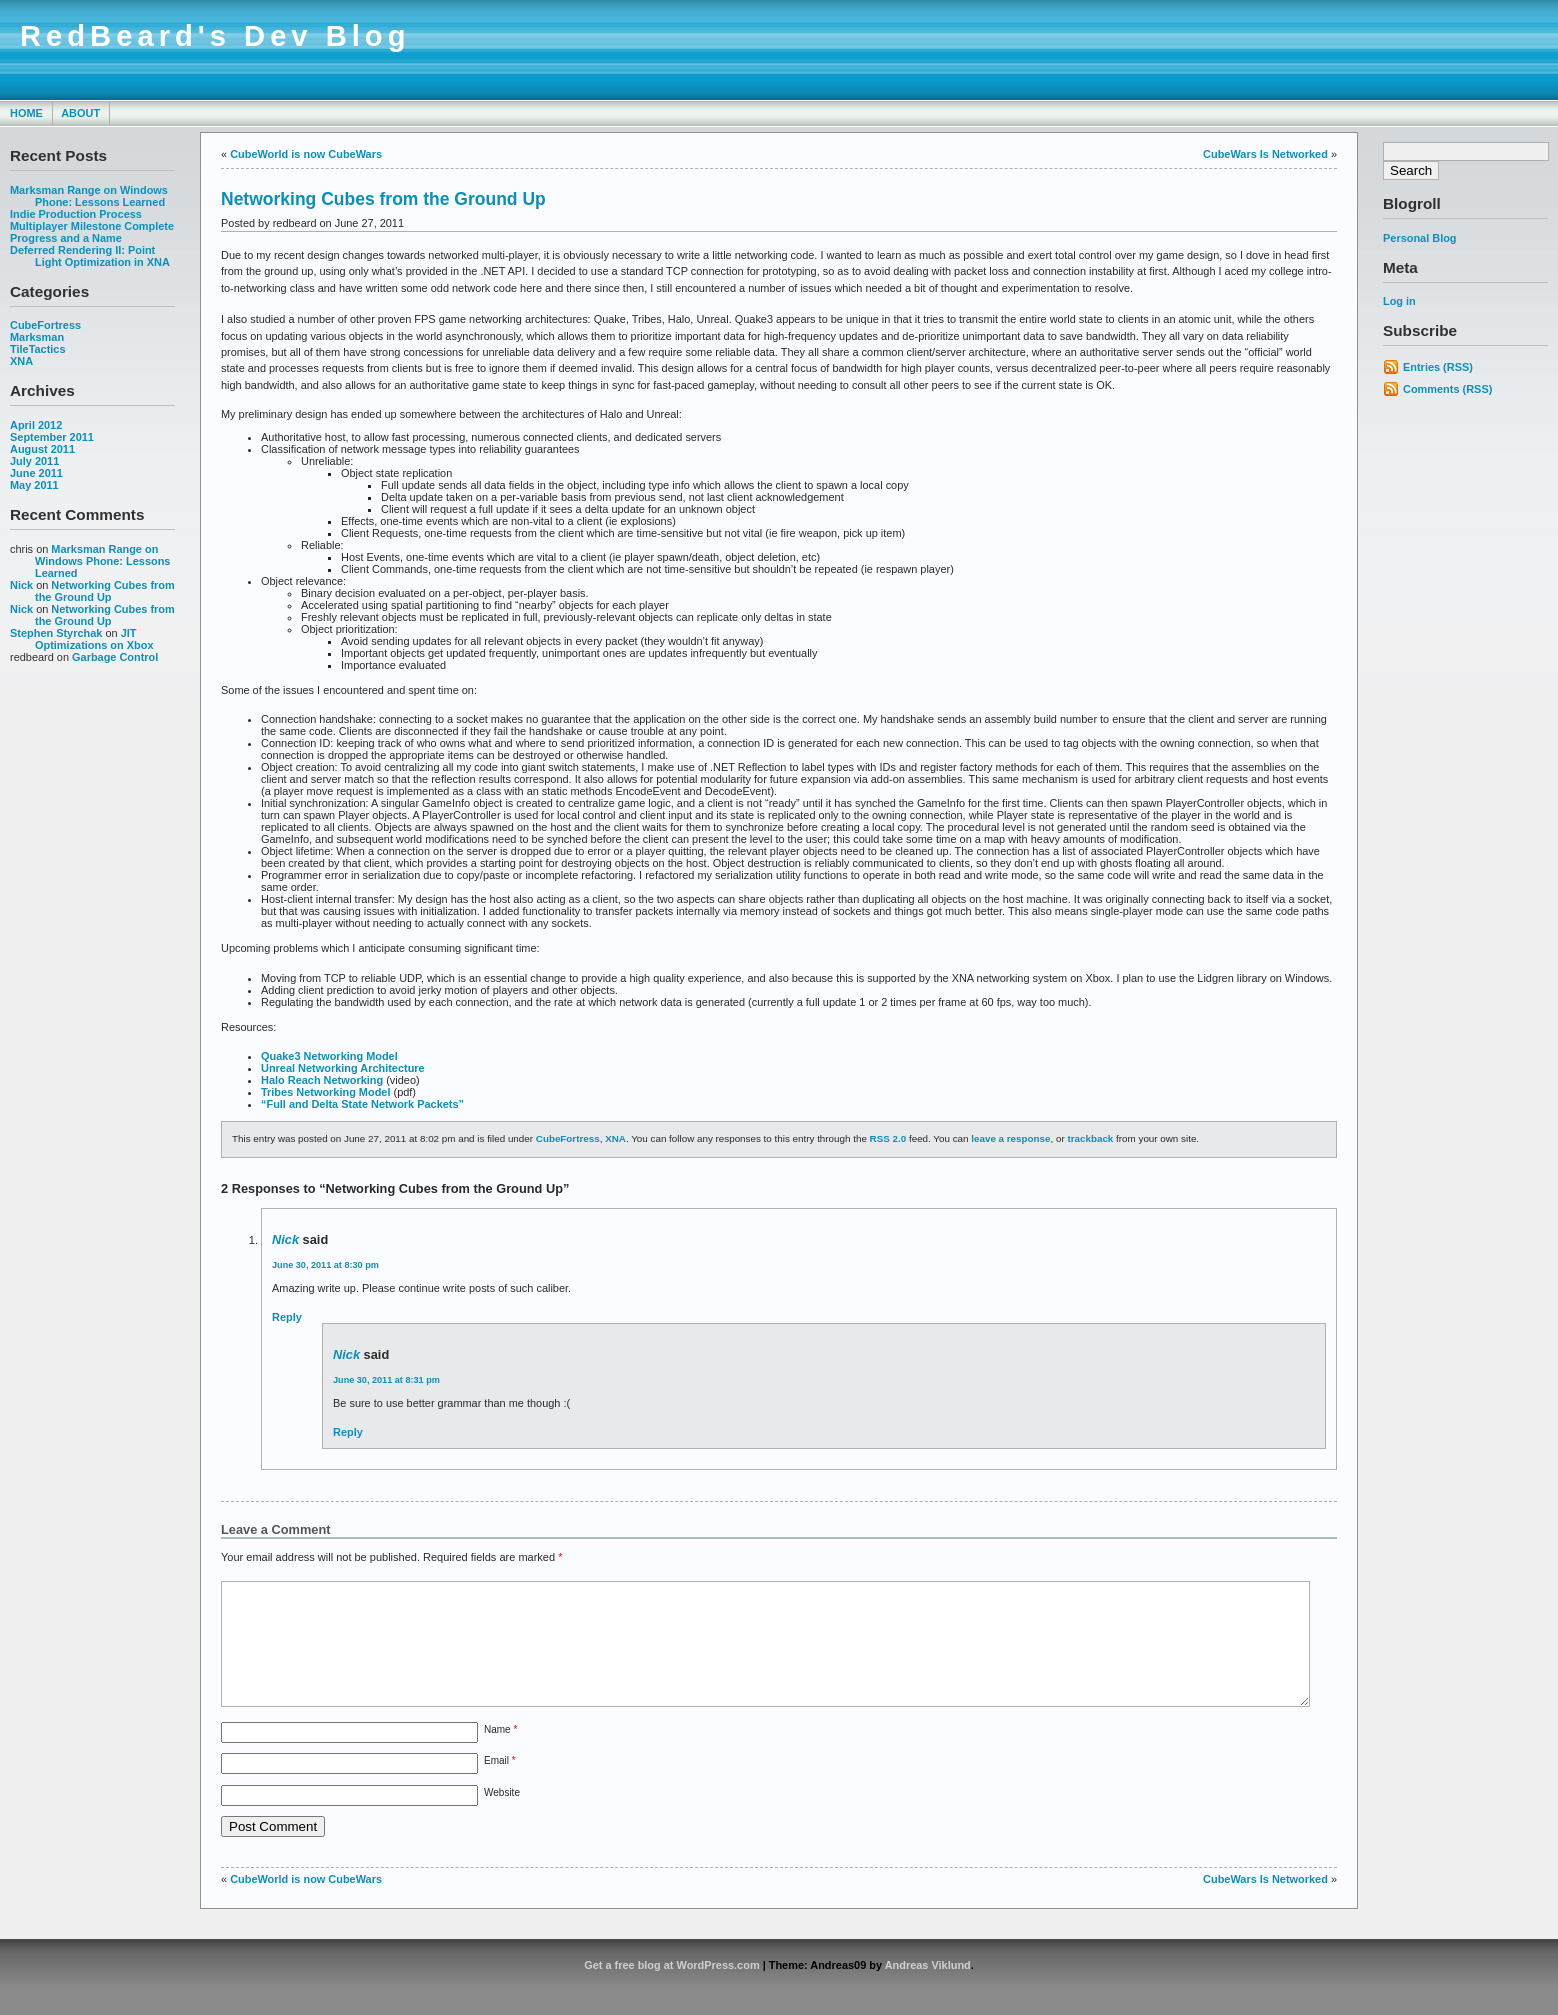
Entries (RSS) (1438, 367)
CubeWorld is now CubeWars (306, 154)
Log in (1399, 301)
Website (502, 1816)
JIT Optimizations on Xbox (94, 639)
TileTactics (38, 349)
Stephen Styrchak (56, 633)
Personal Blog (1420, 238)
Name (500, 1753)
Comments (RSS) (1447, 389)
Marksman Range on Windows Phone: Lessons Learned (89, 196)
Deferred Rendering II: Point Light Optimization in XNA (90, 256)
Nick (21, 585)
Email (500, 1784)
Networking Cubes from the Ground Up (105, 591)
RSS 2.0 (888, 1138)
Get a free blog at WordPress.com (671, 1989)
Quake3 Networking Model (329, 1056)
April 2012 (36, 425)
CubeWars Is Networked (1265, 154)
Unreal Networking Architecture (343, 1068)
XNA (21, 361)
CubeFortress (45, 325)
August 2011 (42, 449)
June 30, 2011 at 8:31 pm (386, 1380)
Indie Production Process (76, 214)
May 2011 (34, 485)
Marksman (37, 337)
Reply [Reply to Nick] (287, 1317)
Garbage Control (115, 657)
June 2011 (36, 473)
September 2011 (52, 437)
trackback (1090, 1138)
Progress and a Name (66, 238)
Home (26, 113)
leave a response (1010, 1138)
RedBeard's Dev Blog (215, 36)
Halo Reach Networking (322, 1080)
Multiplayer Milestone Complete (92, 226)
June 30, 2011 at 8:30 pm (325, 1265)
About (80, 113)
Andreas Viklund (928, 1989)
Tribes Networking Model (325, 1092)
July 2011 (34, 461)
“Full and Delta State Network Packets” (362, 1104)
